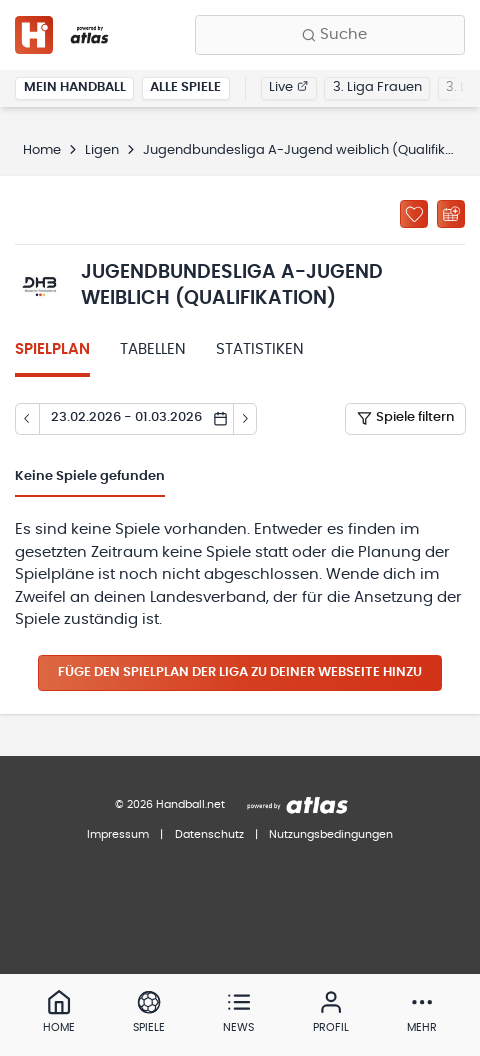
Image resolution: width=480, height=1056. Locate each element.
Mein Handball (75, 87)
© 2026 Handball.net (170, 804)
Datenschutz (209, 834)
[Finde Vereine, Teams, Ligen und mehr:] (330, 35)
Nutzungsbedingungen (331, 834)
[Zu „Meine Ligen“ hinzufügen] (414, 214)
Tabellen (153, 349)
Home (42, 150)
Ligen (102, 150)
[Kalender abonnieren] (451, 214)
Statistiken (260, 349)
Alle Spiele (185, 87)
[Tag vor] (246, 419)
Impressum (118, 834)
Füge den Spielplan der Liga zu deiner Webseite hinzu (240, 672)
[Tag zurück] (27, 419)
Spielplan (52, 349)
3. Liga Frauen (377, 87)
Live (288, 87)
